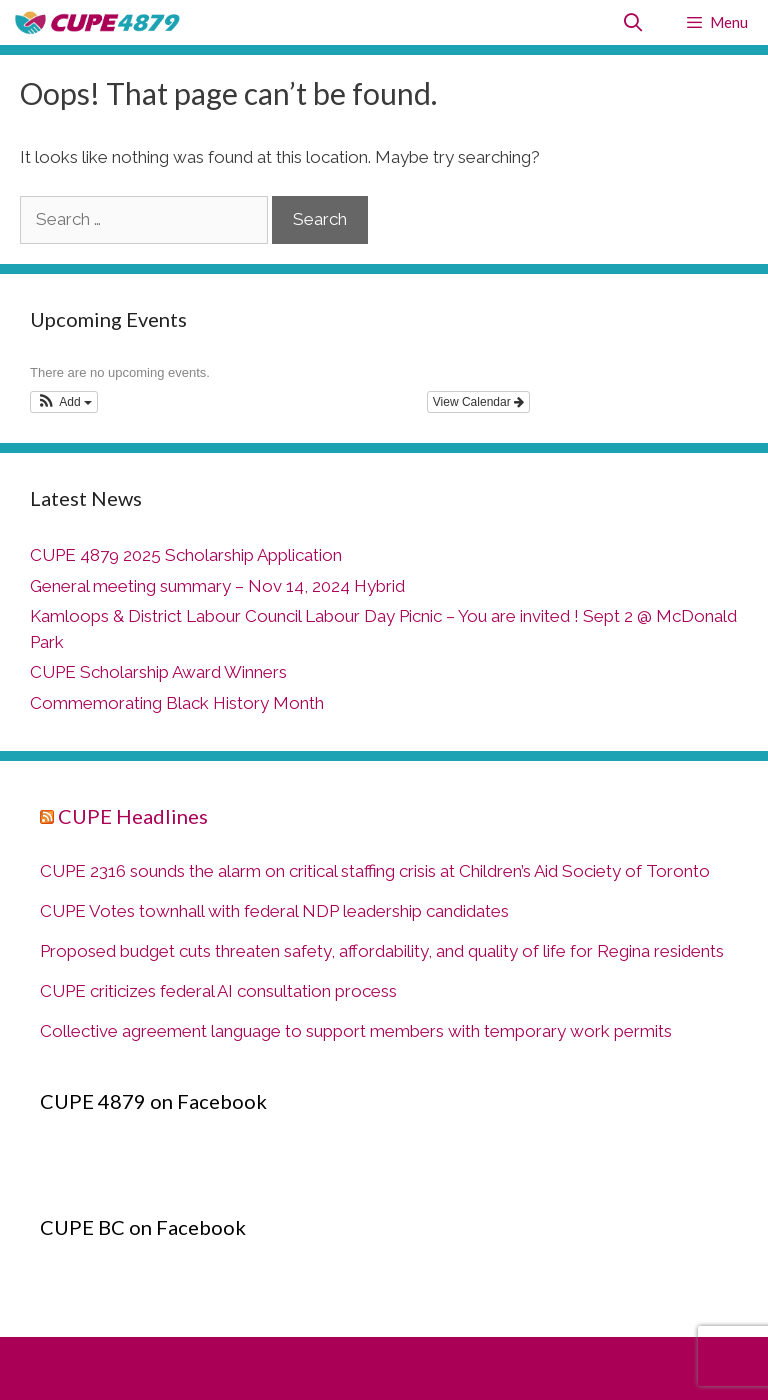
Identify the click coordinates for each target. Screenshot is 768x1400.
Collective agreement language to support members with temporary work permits (356, 1031)
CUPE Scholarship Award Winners (158, 672)
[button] (64, 402)
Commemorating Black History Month (177, 703)
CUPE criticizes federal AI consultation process (218, 991)
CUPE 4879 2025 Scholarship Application (186, 555)
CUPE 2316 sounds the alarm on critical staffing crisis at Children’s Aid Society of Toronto (375, 871)
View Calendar (478, 402)
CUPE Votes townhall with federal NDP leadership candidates (274, 911)
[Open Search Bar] (633, 22)
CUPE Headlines (133, 816)
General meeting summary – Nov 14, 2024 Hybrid (217, 586)
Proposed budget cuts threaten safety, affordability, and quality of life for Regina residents (382, 951)
